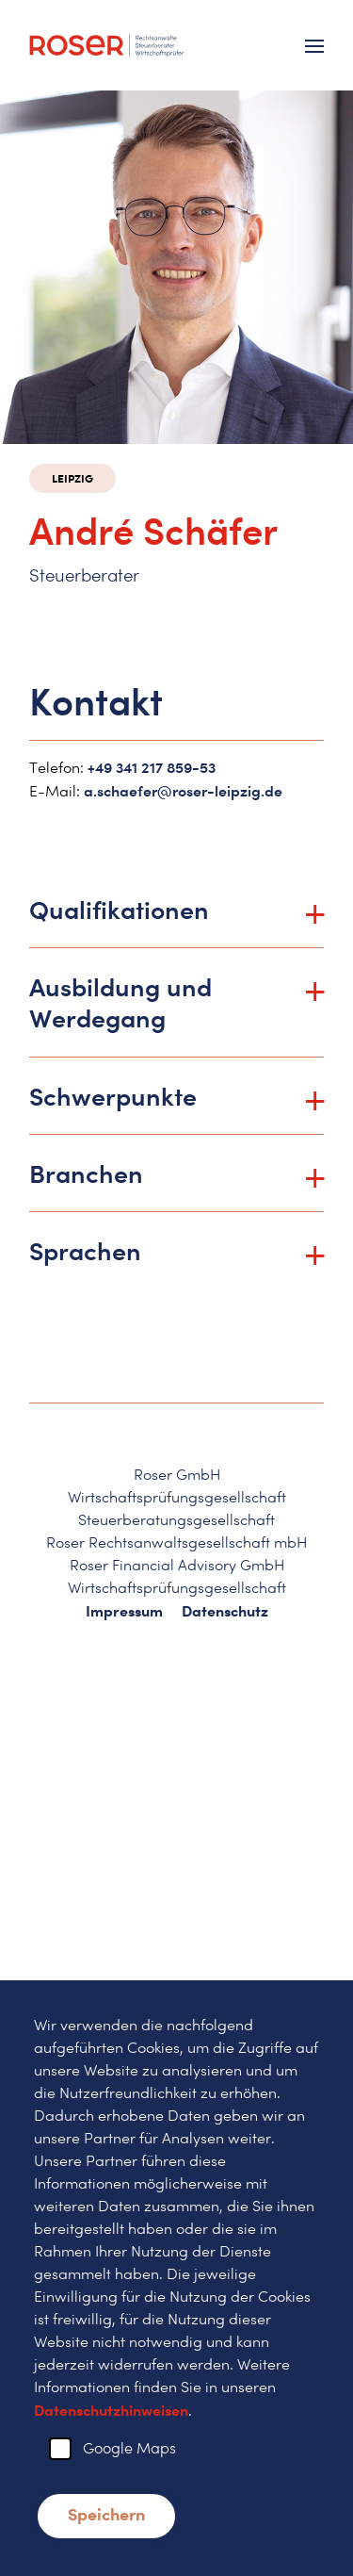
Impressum (124, 1610)
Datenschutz (225, 1610)
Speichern (106, 2513)
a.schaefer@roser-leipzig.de (183, 790)
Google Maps (129, 2448)
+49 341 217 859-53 (152, 767)
